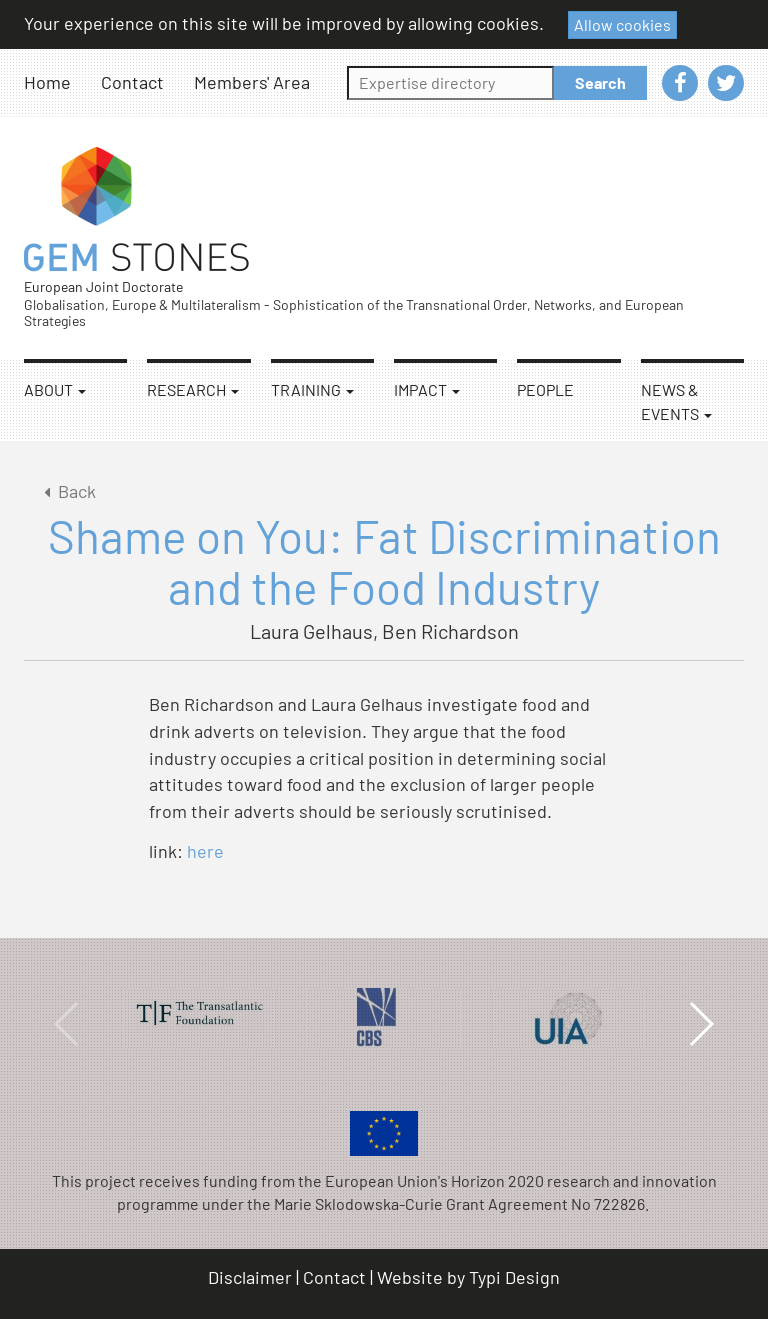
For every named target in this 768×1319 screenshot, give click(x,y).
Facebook (680, 83)
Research (193, 389)
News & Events (676, 401)
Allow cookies (622, 24)
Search (600, 82)
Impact (427, 389)
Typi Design (514, 1277)
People (545, 389)
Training (312, 389)
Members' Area (252, 82)
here (205, 851)
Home (47, 82)
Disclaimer (250, 1277)
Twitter (726, 83)
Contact (132, 82)
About (55, 389)
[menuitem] (62, 82)
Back (66, 491)
